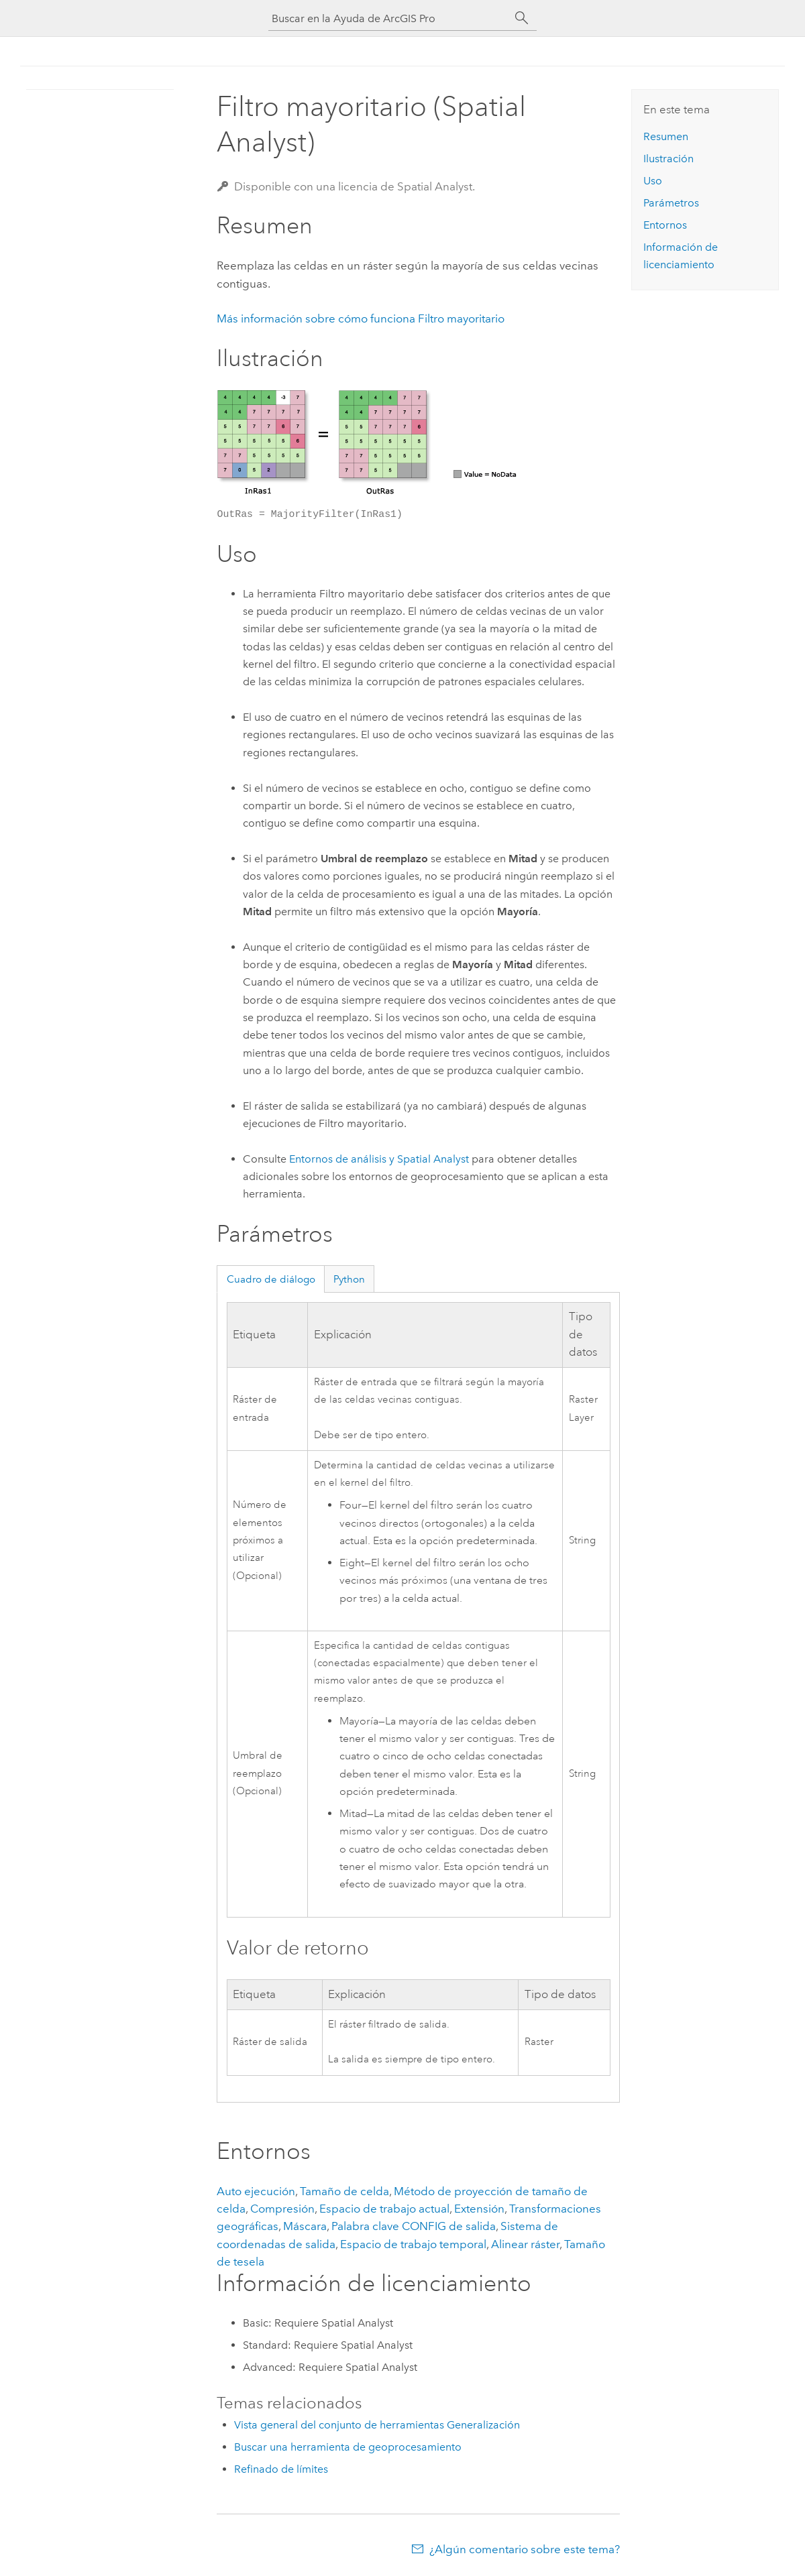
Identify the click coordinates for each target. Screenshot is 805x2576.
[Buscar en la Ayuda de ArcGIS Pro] (389, 18)
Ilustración (668, 158)
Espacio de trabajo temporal (413, 2244)
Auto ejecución (256, 2191)
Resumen (665, 136)
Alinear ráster (525, 2244)
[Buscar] (522, 18)
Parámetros (671, 202)
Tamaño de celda (344, 2191)
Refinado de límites (281, 2469)
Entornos (665, 225)
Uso (652, 180)
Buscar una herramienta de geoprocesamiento (348, 2447)
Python (349, 1279)
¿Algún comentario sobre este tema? (524, 2549)
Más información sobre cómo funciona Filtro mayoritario (360, 318)
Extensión (479, 2208)
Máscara (305, 2226)
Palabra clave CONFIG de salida (413, 2226)
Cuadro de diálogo (271, 1279)
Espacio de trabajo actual (384, 2208)
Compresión (282, 2208)
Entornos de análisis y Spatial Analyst (379, 1159)
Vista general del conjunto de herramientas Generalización (377, 2424)
